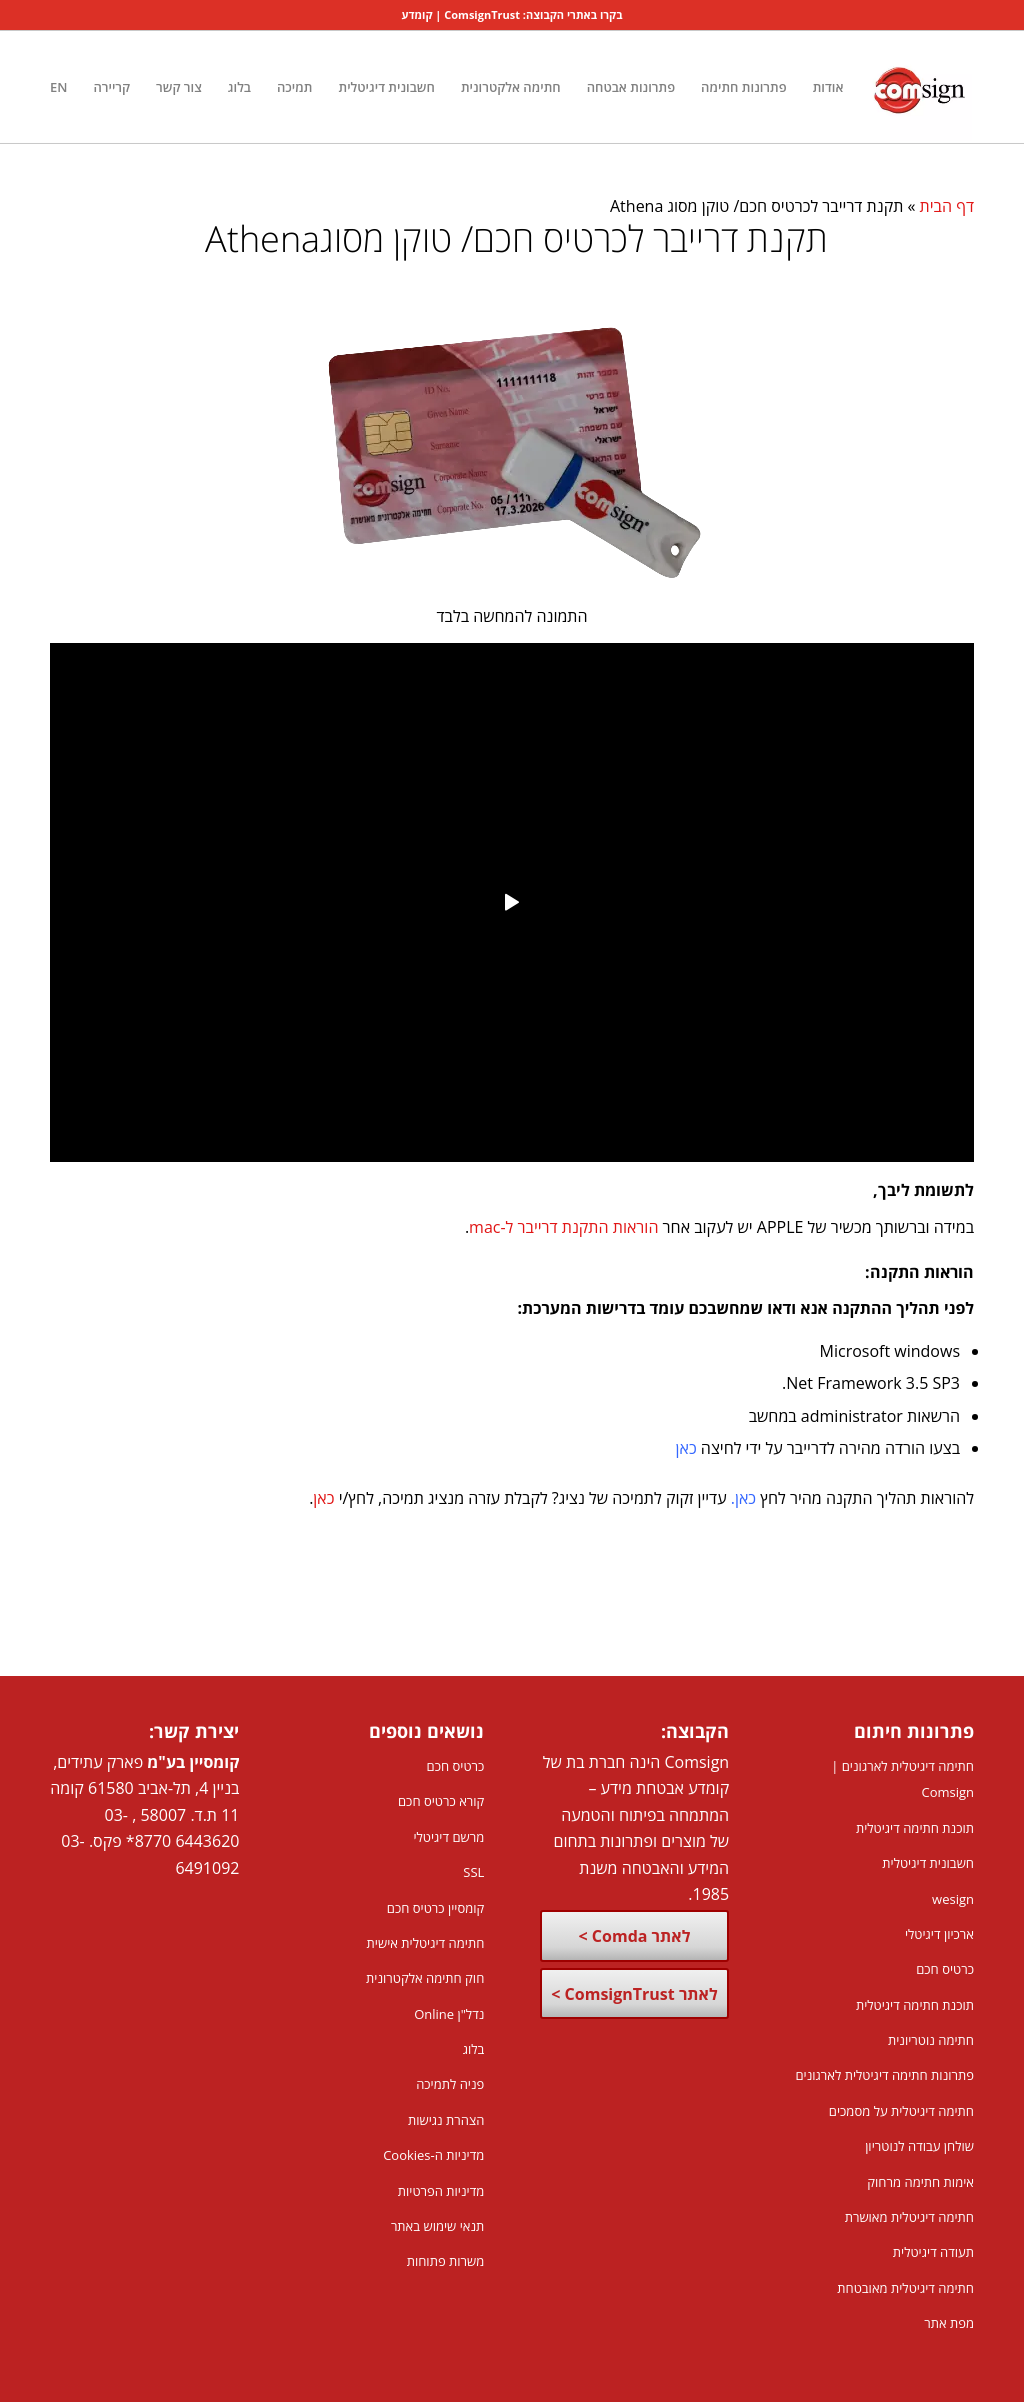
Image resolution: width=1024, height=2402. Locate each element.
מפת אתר (949, 2323)
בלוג (474, 2049)
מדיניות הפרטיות (441, 2191)
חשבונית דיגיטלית (928, 1863)
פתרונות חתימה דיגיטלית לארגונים (884, 2075)
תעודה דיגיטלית (933, 2252)
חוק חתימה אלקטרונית (425, 1978)
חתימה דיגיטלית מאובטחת (905, 2288)
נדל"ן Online (449, 2014)
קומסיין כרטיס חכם (436, 1908)
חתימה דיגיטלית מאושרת (909, 2217)
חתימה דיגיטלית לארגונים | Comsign (902, 1779)
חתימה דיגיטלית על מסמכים (901, 2111)
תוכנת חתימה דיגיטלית (915, 1828)
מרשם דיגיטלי (448, 1837)
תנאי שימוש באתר (437, 2226)
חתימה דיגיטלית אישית (426, 1943)
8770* (148, 1841)
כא (747, 1498)
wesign (953, 1899)
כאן (686, 1448)
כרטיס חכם (945, 1969)
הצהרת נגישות (446, 2120)
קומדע (417, 14)
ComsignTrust (482, 14)
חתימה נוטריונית (931, 2040)
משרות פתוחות (446, 2261)
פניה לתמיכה (450, 2084)
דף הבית (947, 206)
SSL (473, 1872)
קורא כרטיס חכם (441, 1801)
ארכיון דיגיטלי (939, 1934)
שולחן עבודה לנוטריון (919, 2146)
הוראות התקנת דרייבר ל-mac (563, 1227)
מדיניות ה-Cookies (433, 2155)
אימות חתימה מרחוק (920, 2182)
